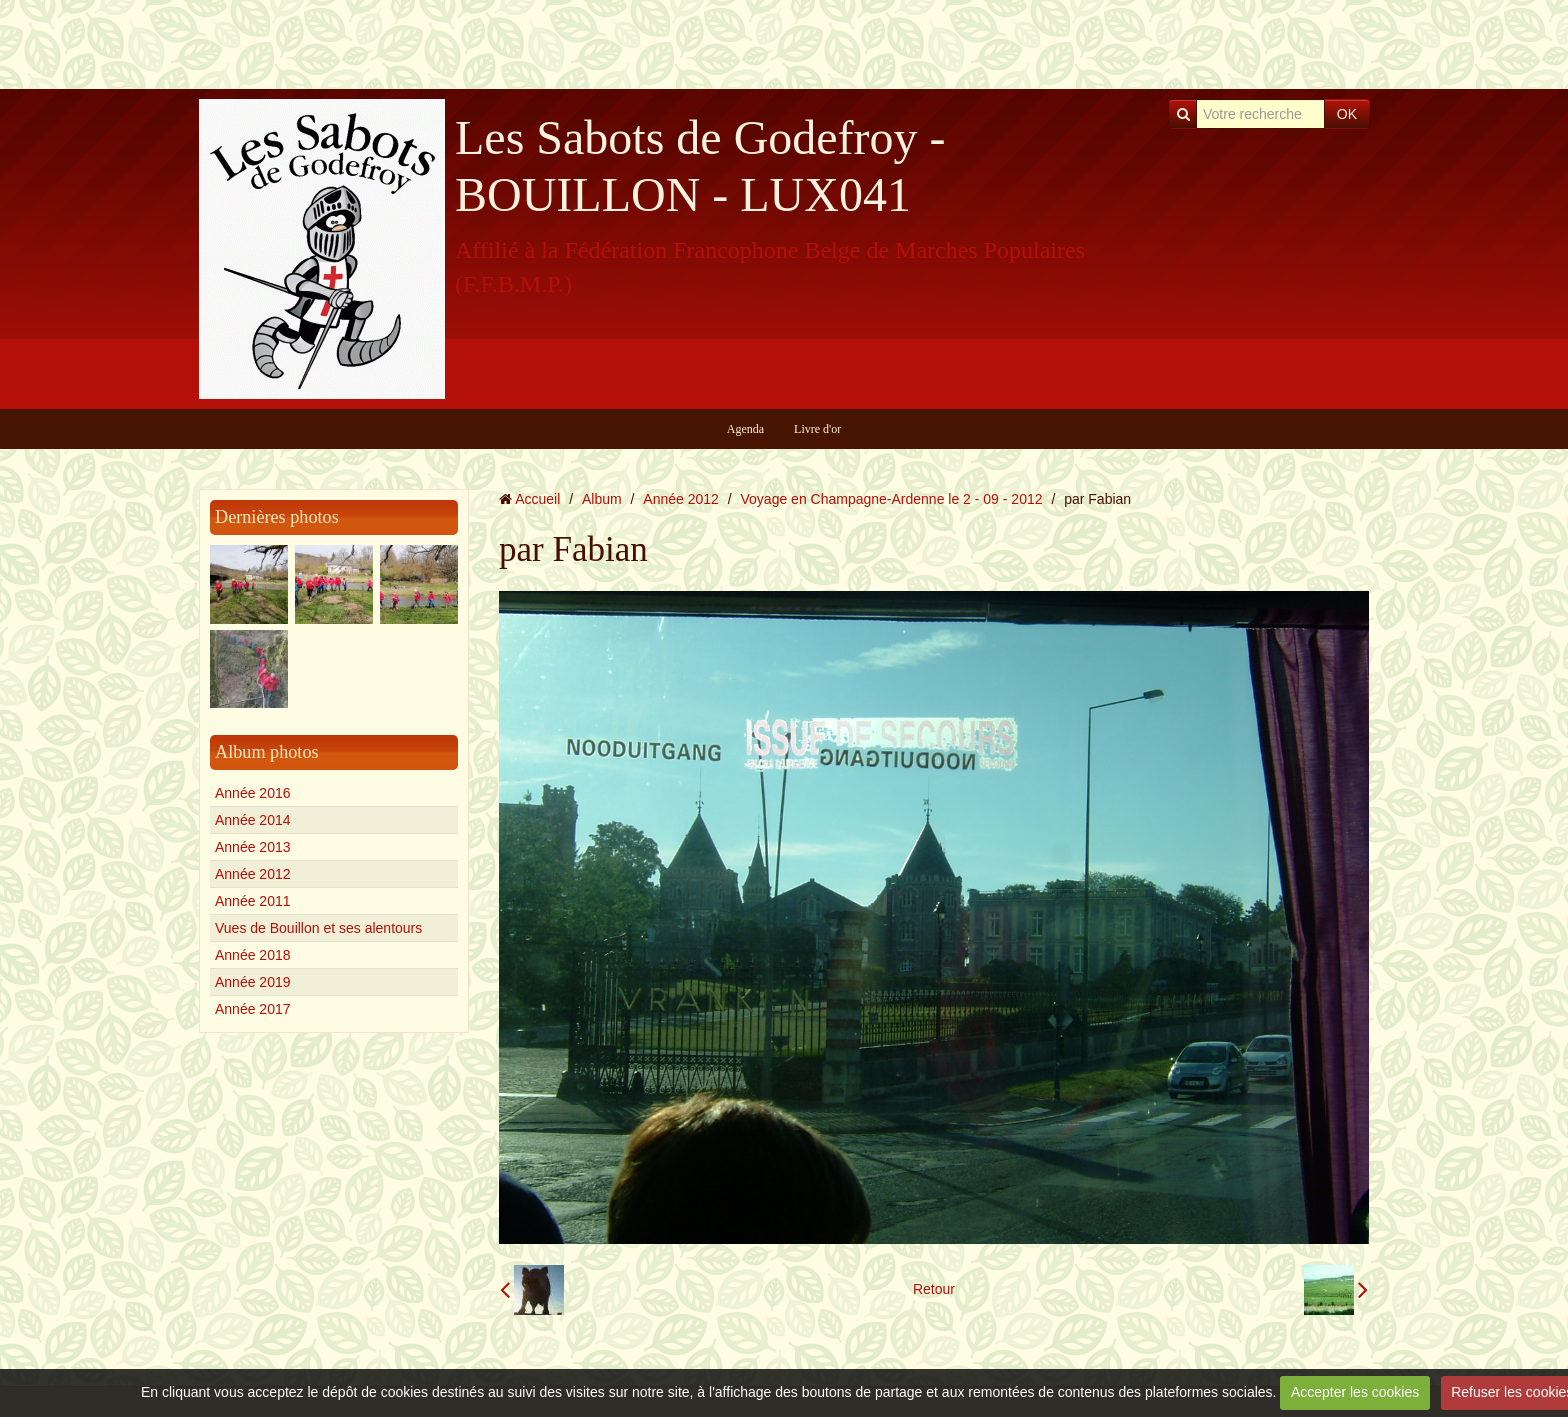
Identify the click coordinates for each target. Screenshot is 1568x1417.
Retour (934, 1289)
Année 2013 (253, 847)
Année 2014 (253, 820)
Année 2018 (253, 955)
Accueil (537, 499)
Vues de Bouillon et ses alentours (318, 928)
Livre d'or (817, 429)
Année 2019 (253, 982)
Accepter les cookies (1355, 1392)
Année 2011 (253, 901)
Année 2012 (253, 874)
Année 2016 (253, 793)
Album (602, 499)
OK (1347, 114)
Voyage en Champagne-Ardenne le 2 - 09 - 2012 (892, 499)
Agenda (745, 429)
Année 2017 (253, 1009)
